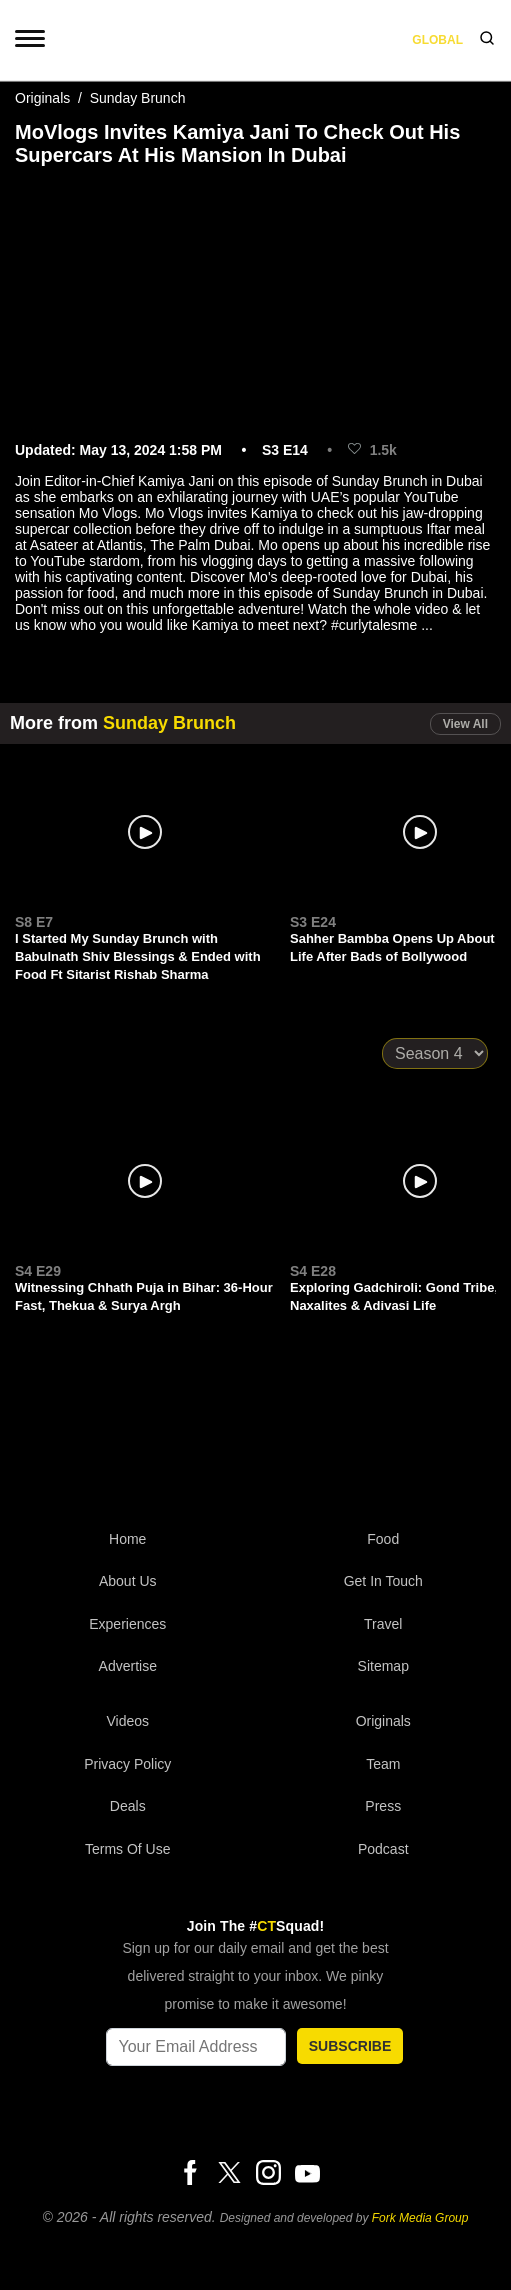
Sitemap (383, 1666)
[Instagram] (268, 2174)
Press (383, 1806)
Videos (127, 1721)
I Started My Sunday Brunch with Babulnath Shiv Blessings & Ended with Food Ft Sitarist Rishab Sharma (138, 956)
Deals (128, 1806)
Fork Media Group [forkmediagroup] (420, 2218)
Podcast (383, 1849)
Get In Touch (383, 1581)
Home (127, 1539)
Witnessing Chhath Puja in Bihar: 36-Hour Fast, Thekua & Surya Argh (144, 1296)
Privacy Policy (127, 1764)
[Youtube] (307, 2173)
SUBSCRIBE (350, 2046)
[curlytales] (256, 1436)
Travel (383, 1624)
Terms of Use (128, 1849)
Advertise (128, 1666)
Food (383, 1539)
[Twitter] (229, 2174)
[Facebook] (190, 2174)
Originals (42, 98)
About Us (128, 1581)
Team (383, 1764)
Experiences (127, 1624)
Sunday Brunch (138, 98)
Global (437, 40)
